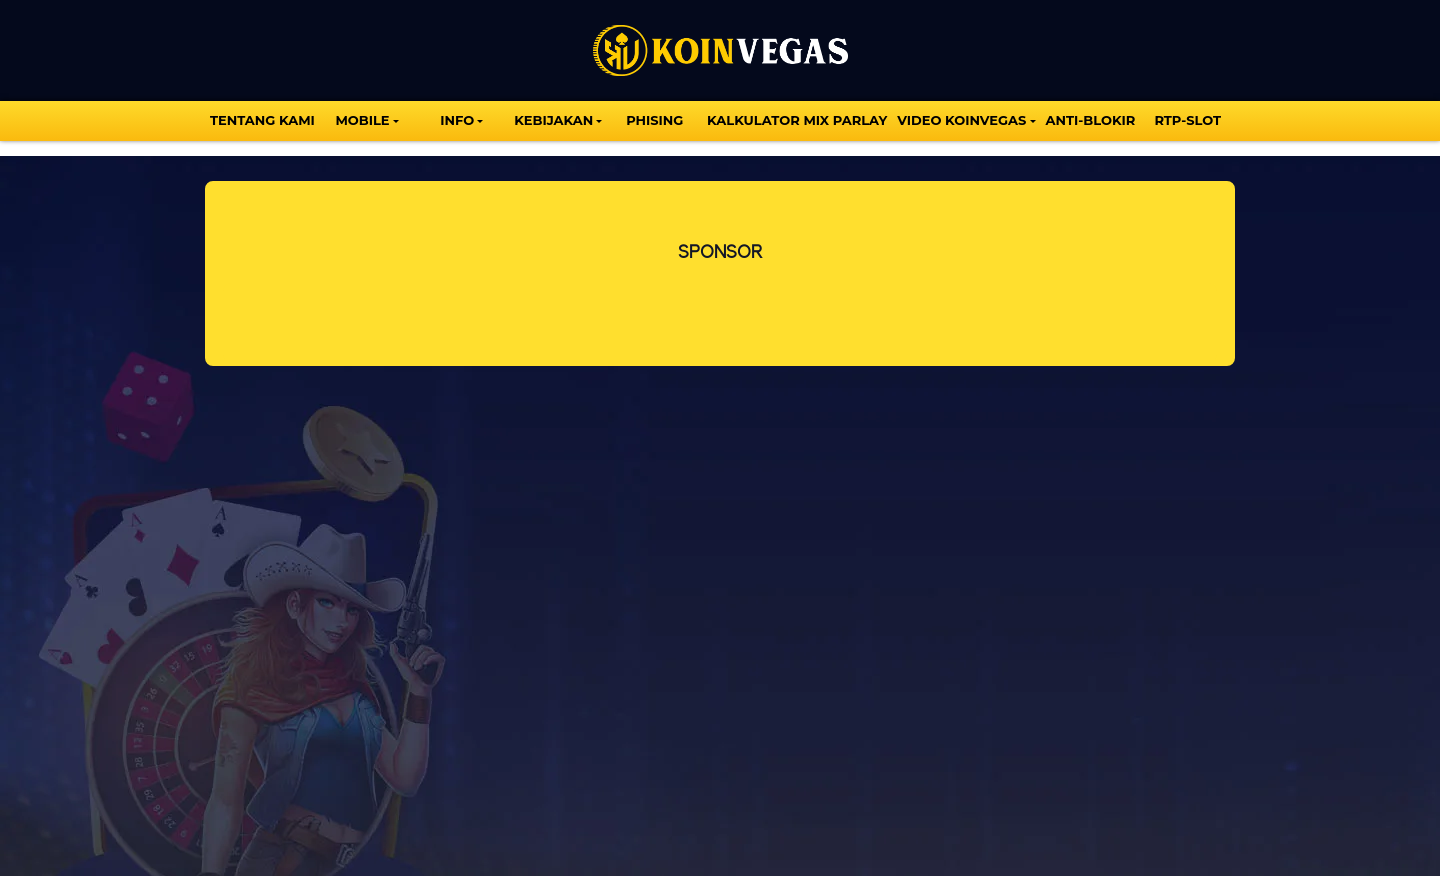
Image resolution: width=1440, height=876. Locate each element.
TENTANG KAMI (262, 120)
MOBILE (362, 120)
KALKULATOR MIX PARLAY (797, 120)
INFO (457, 120)
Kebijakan (553, 120)
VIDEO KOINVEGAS (961, 120)
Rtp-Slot (1187, 120)
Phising (654, 120)
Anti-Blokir (1091, 120)
